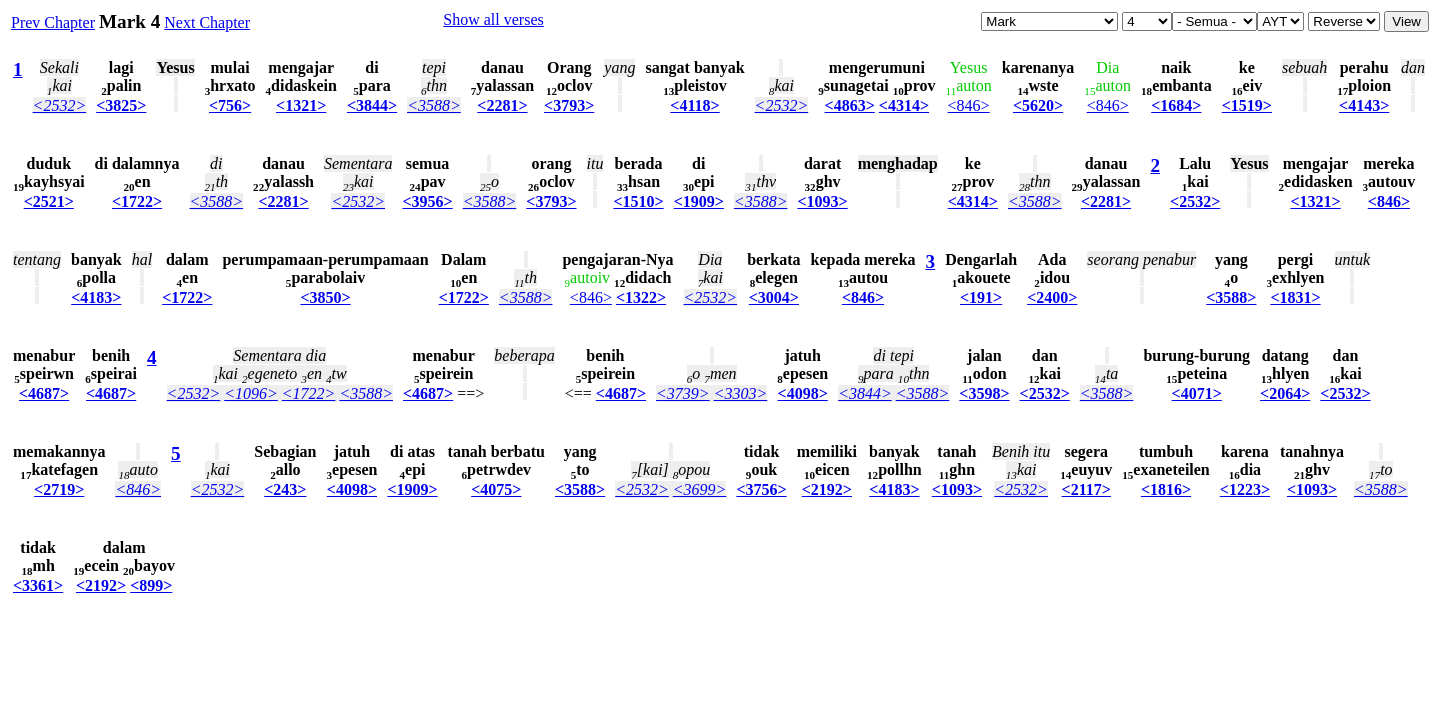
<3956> (427, 201)
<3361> (38, 585)
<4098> (803, 393)
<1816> (1166, 489)
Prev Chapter (53, 22)
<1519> (1247, 105)
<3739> (683, 393)
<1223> (1245, 489)
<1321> (301, 105)
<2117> (1086, 489)
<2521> (49, 201)
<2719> (59, 489)
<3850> (325, 297)
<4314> (904, 105)
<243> (285, 489)
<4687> (44, 393)
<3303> (741, 393)
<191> (981, 297)
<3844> (372, 105)
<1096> (251, 393)
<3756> (761, 489)
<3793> (569, 105)
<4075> (496, 489)
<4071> (1197, 393)
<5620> (1038, 105)
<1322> (641, 297)
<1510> (638, 201)
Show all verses (493, 19)
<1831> (1295, 297)
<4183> (96, 297)
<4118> (694, 105)
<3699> (700, 489)
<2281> (502, 105)
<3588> (434, 105)
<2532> (60, 105)
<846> (969, 105)
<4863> (850, 105)
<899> (151, 585)
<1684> (1176, 105)
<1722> (137, 201)
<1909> (699, 201)
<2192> (827, 489)
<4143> (1364, 105)
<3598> (984, 393)
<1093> (822, 201)
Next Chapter (207, 22)
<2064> (1285, 393)
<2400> (1052, 297)
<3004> (774, 297)
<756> (230, 105)
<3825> (121, 105)
